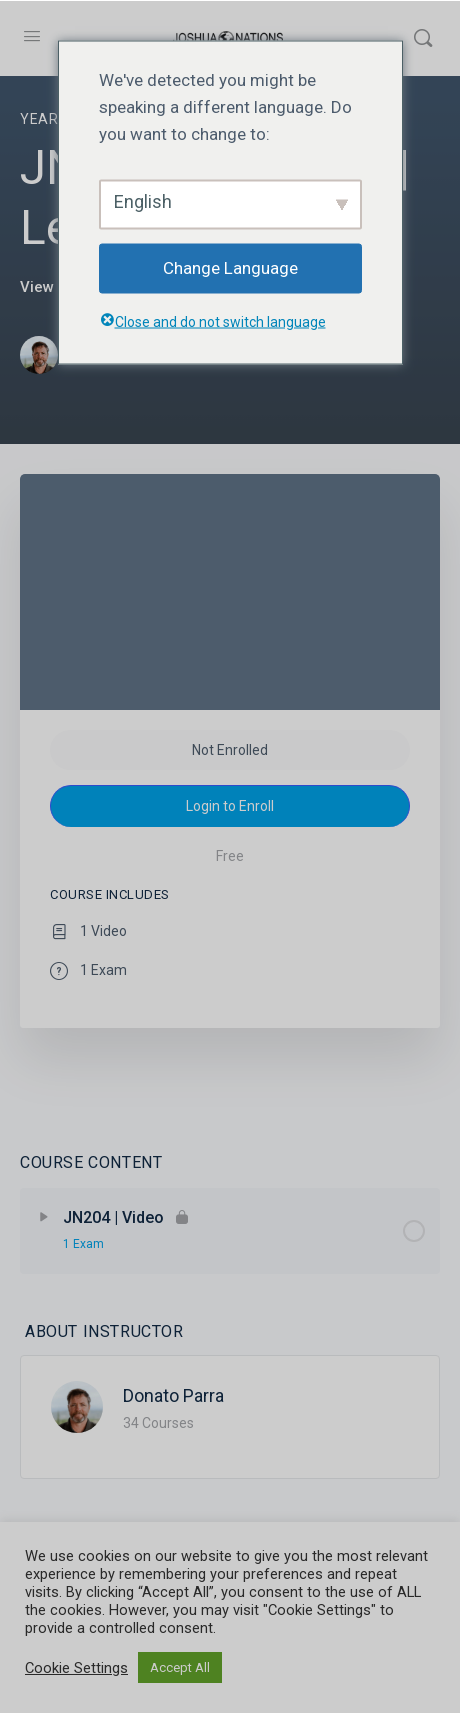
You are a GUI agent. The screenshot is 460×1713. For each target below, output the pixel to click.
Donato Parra (173, 1395)
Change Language (230, 268)
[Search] (423, 38)
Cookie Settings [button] (76, 1668)
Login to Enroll (230, 806)
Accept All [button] (180, 1667)
